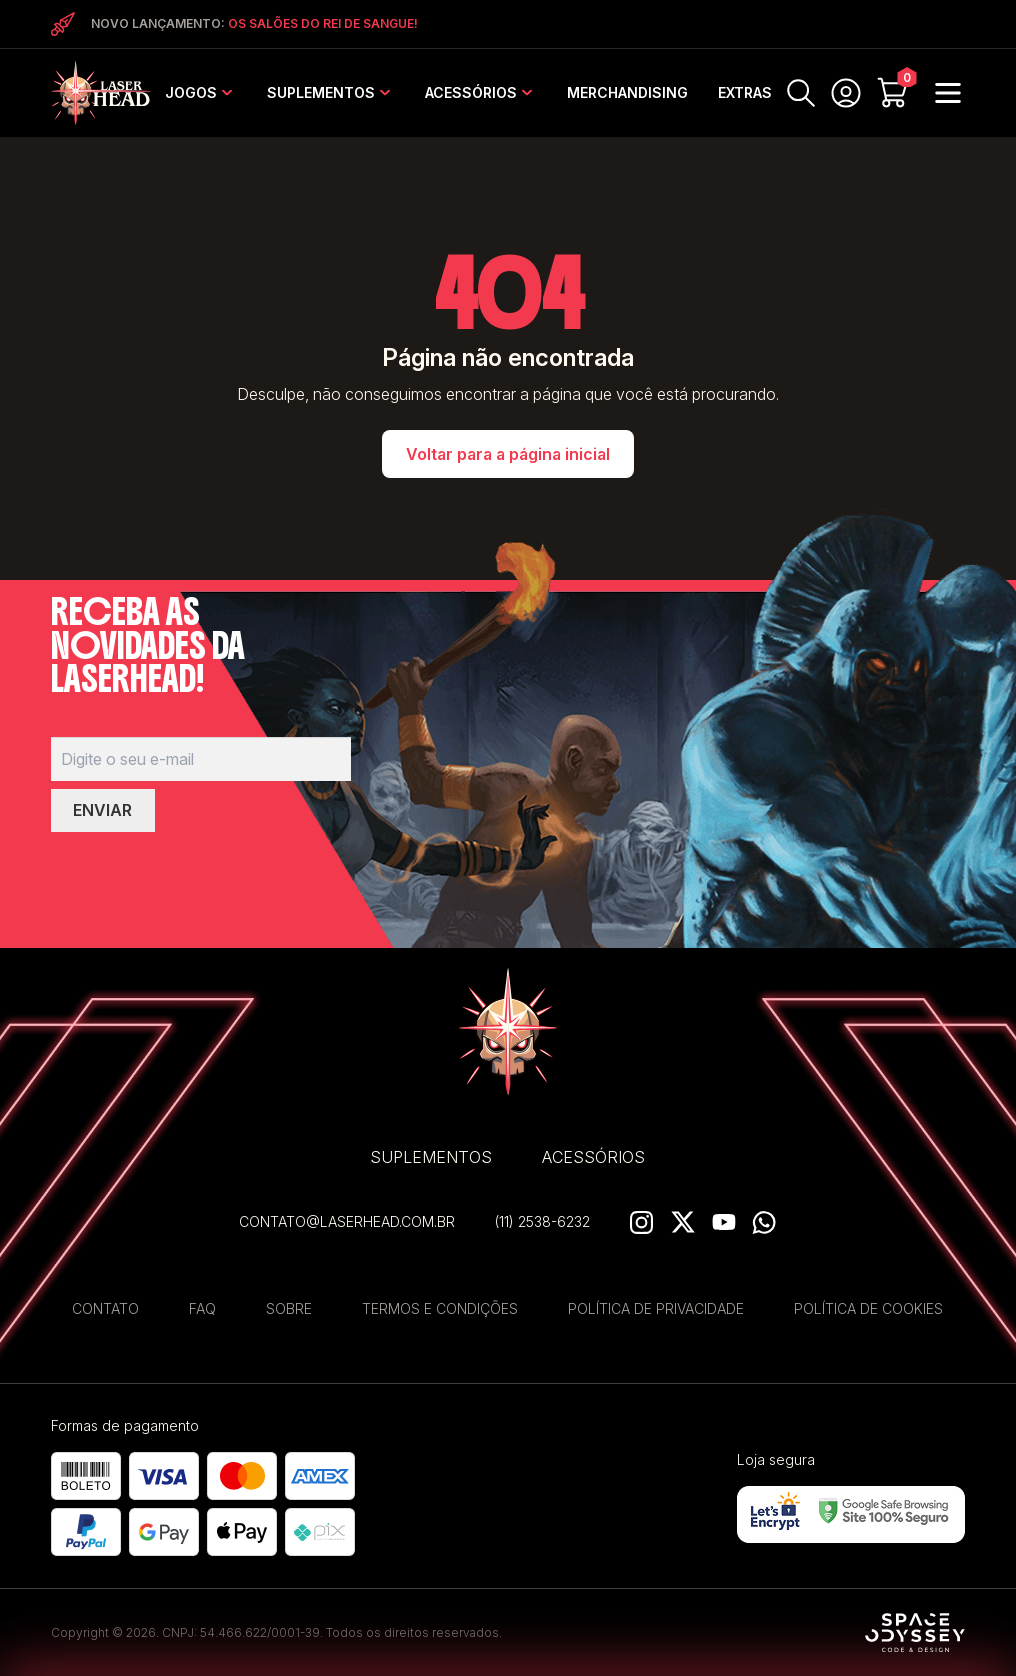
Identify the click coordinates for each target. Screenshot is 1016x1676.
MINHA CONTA (846, 93)
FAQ (202, 1308)
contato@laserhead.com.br (347, 1221)
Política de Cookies (868, 1308)
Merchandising (627, 92)
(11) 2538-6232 (542, 1221)
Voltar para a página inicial (508, 454)
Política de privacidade (656, 1308)
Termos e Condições (440, 1308)
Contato (105, 1308)
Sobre (289, 1308)
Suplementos (321, 92)
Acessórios (471, 92)
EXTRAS (745, 92)
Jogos (191, 92)
